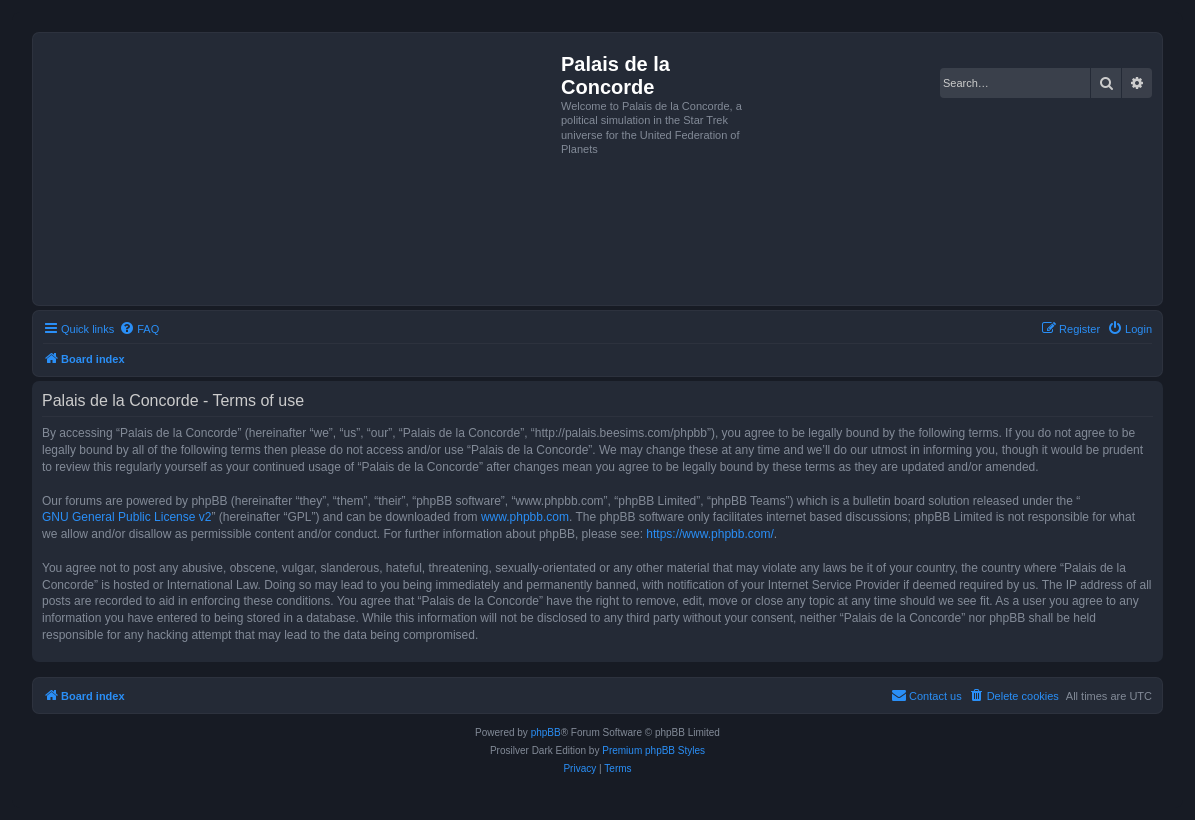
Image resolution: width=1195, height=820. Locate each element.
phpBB (546, 732)
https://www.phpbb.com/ (709, 534)
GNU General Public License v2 (126, 517)
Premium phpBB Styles (653, 750)
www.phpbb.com (525, 517)
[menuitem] (139, 329)
